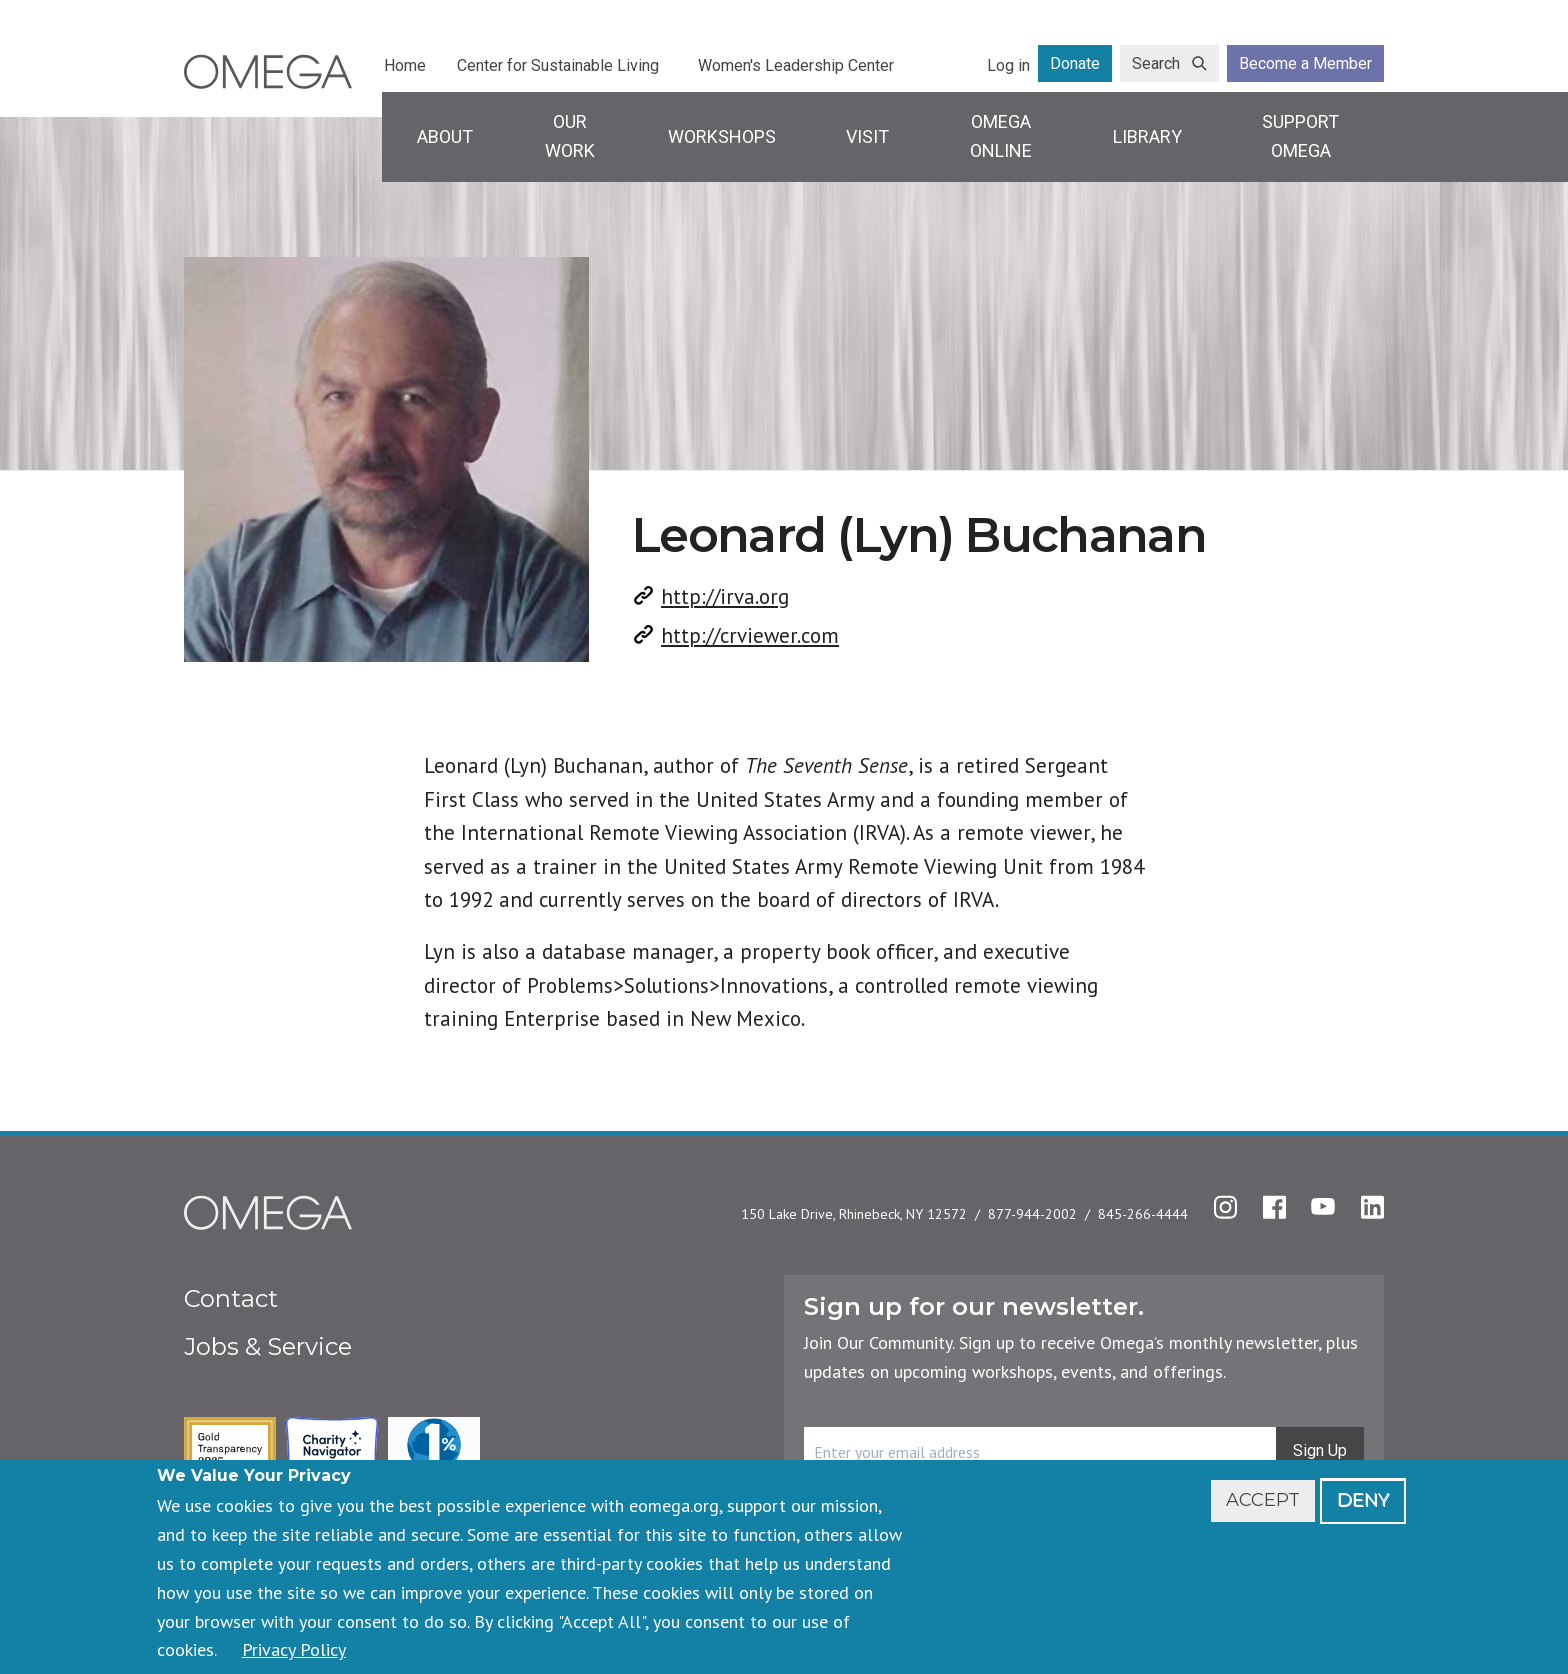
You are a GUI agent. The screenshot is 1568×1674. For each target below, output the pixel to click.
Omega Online (1001, 136)
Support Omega (1300, 136)
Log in (1008, 65)
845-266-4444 (1143, 1214)
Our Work (570, 136)
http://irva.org (725, 596)
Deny (1363, 1500)
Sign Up (1320, 1450)
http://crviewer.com (750, 635)
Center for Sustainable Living (558, 65)
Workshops (722, 136)
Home (405, 65)
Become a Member (1305, 63)
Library (1147, 136)
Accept (1263, 1500)
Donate (1075, 63)
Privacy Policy (294, 1649)
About (445, 136)
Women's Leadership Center (796, 65)
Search (1156, 63)
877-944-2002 (1032, 1214)
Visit (867, 136)
